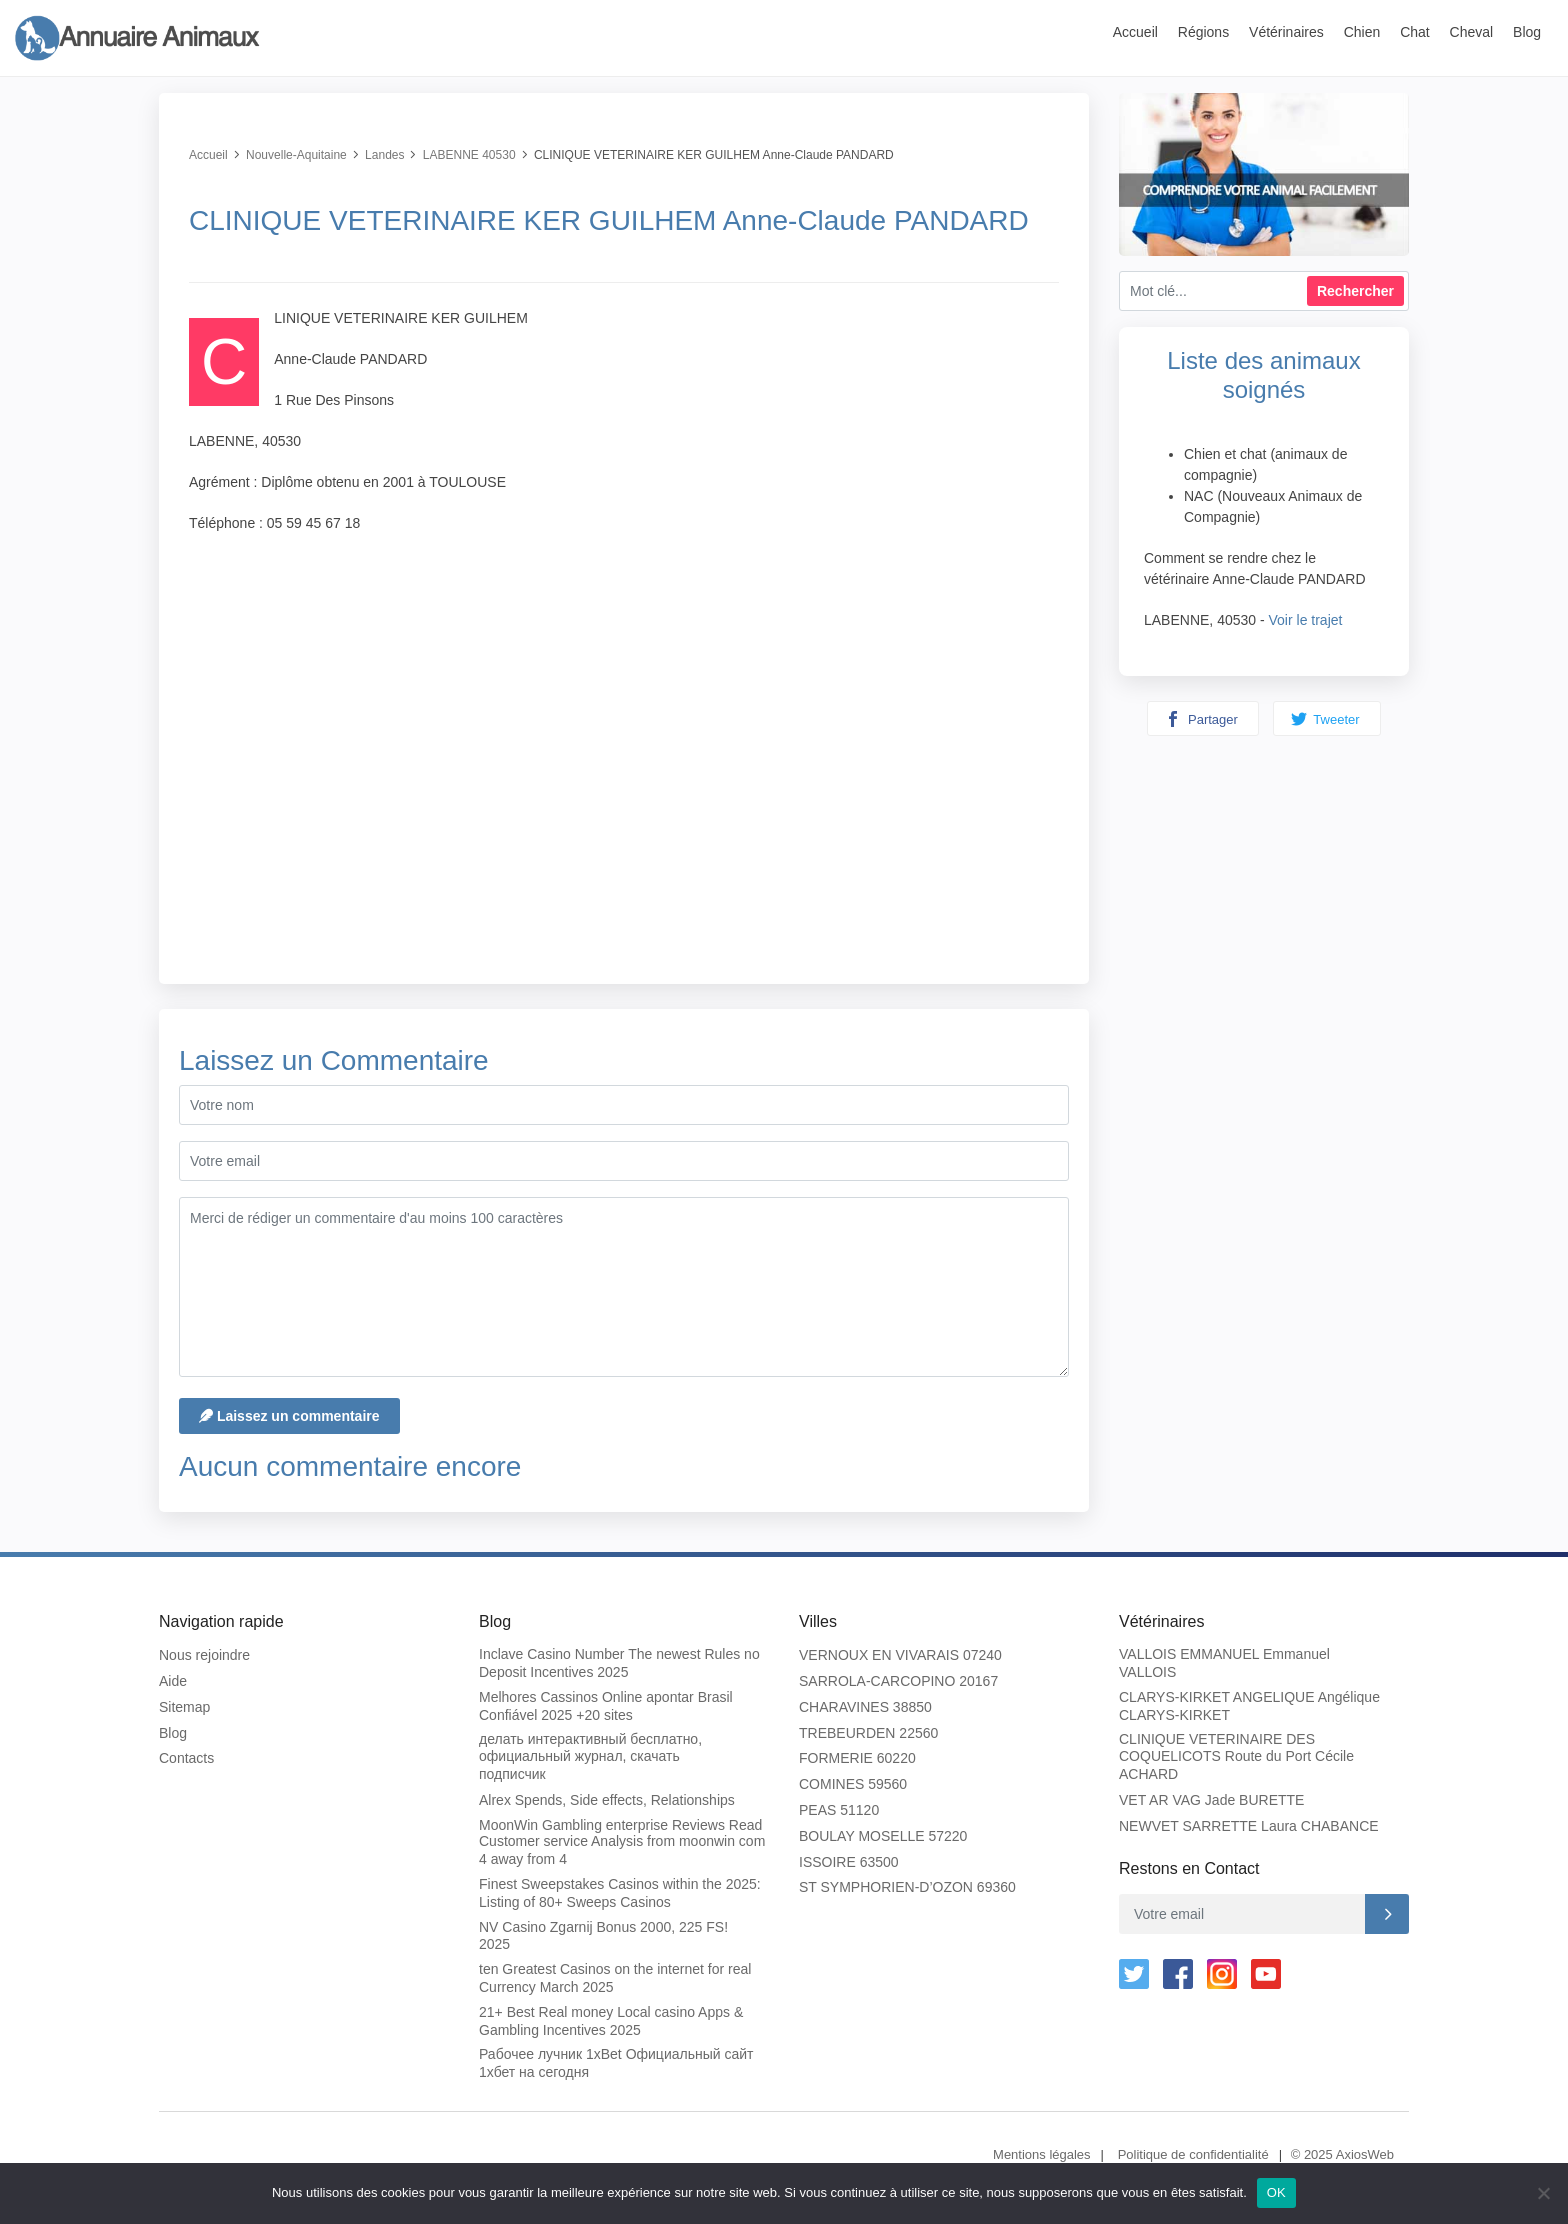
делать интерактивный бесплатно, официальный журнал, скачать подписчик (590, 1756)
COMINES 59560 (853, 1784)
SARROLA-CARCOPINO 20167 (898, 1681)
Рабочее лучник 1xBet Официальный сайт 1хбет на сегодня (616, 2063)
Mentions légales (1042, 2154)
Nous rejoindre (204, 1655)
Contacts (186, 1758)
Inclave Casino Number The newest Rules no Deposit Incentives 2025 (619, 1663)
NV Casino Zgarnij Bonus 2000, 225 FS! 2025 (603, 1936)
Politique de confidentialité (1193, 2154)
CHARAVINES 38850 (865, 1707)
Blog (1527, 32)
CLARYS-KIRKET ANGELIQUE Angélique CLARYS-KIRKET (1249, 1706)
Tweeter (1325, 719)
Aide (173, 1681)
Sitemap (184, 1707)
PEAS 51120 (839, 1810)
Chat (1415, 32)
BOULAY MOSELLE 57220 (883, 1836)
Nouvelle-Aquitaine (296, 155)
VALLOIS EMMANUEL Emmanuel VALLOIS (1224, 1663)
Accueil (1135, 32)
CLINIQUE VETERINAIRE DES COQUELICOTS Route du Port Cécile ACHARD (1236, 1756)
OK (1276, 2192)
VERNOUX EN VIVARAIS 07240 (900, 1655)
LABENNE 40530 (469, 155)
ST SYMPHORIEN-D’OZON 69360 (907, 1887)
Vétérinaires (1286, 32)
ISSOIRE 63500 (849, 1862)
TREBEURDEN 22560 (868, 1733)
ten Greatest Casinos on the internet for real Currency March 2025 (615, 1978)
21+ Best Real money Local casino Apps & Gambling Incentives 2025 (611, 2021)
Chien (1362, 32)
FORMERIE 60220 (857, 1758)
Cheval (1472, 32)
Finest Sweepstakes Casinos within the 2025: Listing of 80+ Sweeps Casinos (620, 1893)
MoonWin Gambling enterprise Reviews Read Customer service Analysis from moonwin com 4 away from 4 (622, 1842)
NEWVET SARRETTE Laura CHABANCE (1249, 1826)
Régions (1203, 32)
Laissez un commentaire (289, 1416)
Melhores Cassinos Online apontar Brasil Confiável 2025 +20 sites (606, 1706)
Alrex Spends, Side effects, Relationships (607, 1800)
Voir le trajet (1306, 620)
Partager (1201, 719)
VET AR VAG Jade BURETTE (1211, 1800)
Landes (384, 155)
